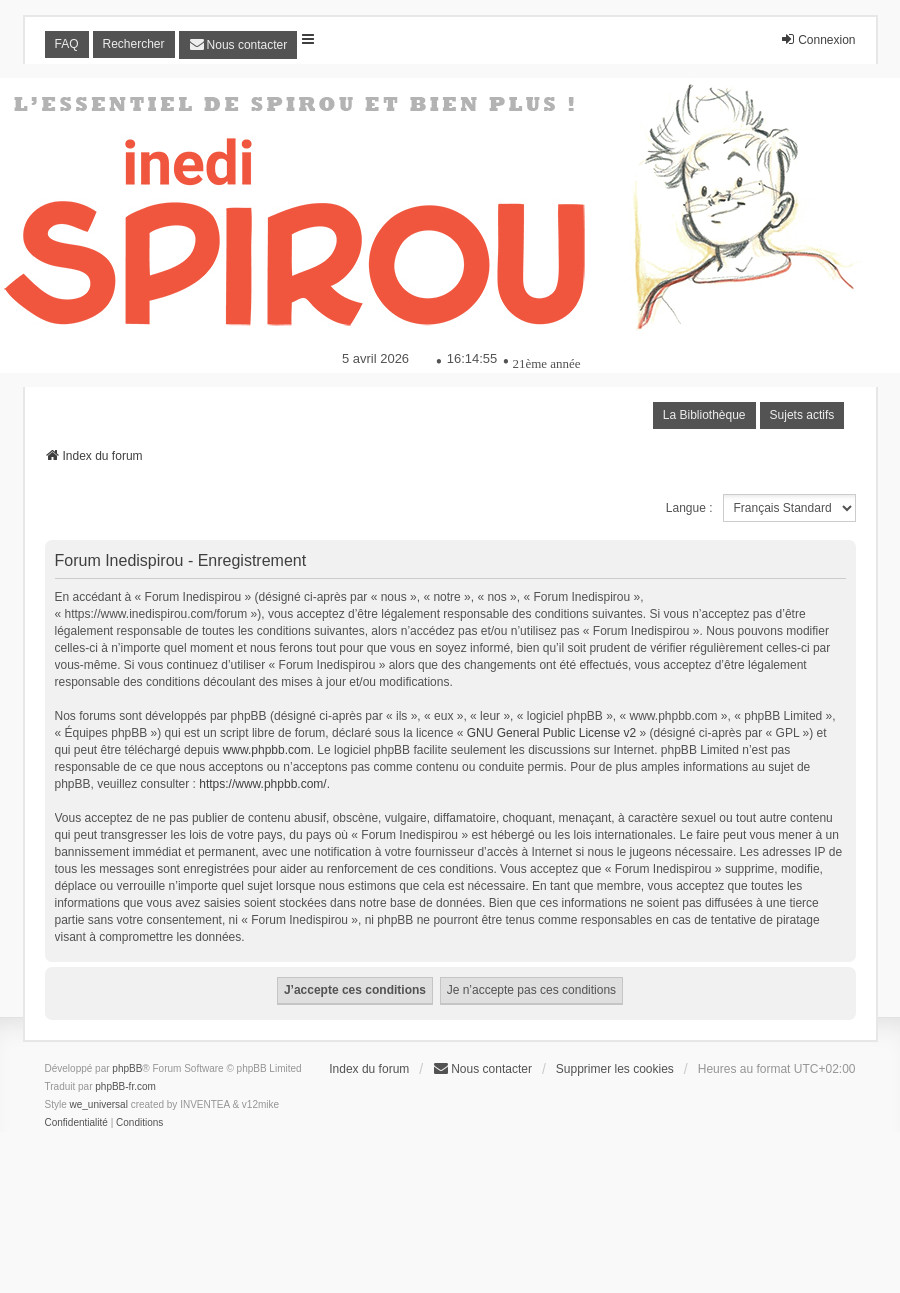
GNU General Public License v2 (551, 733)
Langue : (689, 508)
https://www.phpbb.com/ (262, 784)
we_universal (99, 1104)
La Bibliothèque (704, 415)
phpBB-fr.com (125, 1086)
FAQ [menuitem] (67, 44)
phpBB (127, 1068)
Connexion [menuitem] (817, 39)
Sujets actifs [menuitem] (802, 415)
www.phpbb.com (267, 750)
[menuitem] (238, 45)
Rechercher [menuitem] (134, 44)
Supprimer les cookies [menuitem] (615, 1069)
